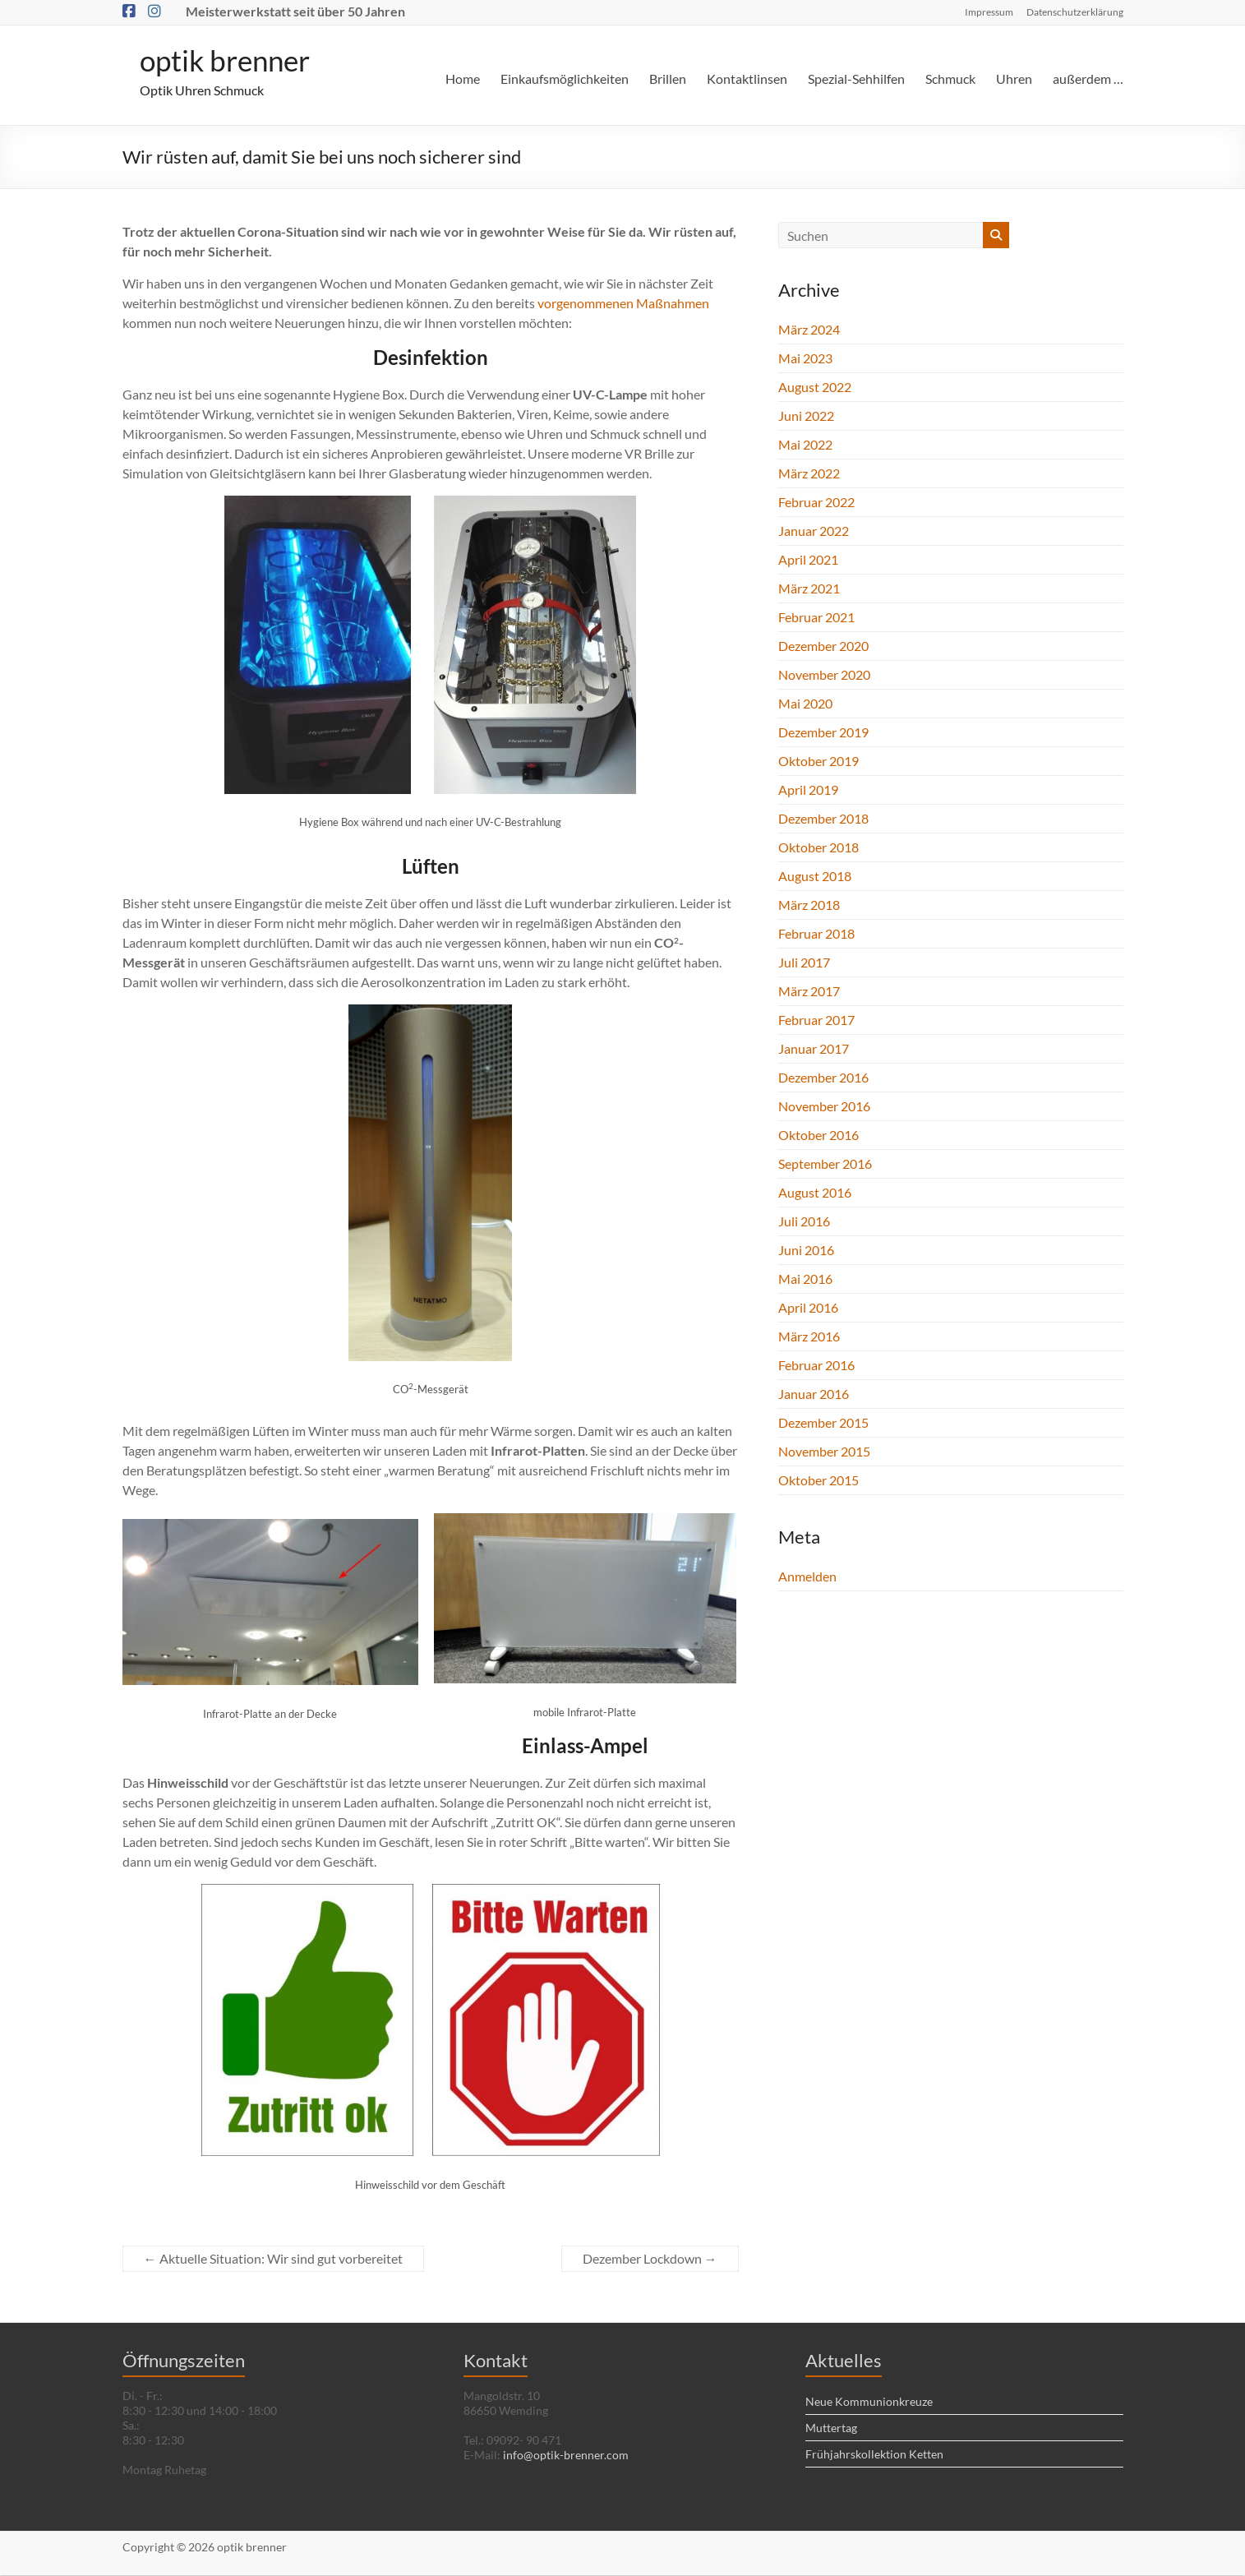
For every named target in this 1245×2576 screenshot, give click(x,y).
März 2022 (809, 474)
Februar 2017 (816, 1020)
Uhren (1014, 78)
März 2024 (809, 330)
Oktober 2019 (818, 761)
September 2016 (825, 1164)
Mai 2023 (805, 359)
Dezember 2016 (823, 1078)
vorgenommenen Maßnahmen (623, 304)
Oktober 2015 (818, 1481)
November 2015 (824, 1452)
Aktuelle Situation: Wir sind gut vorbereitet (273, 2259)
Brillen (667, 78)
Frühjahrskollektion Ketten (874, 2455)
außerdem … (1088, 78)
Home (462, 78)
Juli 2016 (804, 1222)
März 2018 (809, 905)
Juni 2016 (806, 1250)
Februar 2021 (816, 618)
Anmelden (807, 1577)
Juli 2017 (804, 963)
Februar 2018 (816, 934)
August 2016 (814, 1193)
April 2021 (808, 560)
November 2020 (824, 675)
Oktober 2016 (818, 1135)
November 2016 (824, 1107)
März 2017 (809, 991)
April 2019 (808, 790)
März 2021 (809, 589)
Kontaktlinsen (747, 78)
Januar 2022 (813, 531)
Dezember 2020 (823, 646)
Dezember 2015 (823, 1423)
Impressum (989, 12)
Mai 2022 (805, 445)
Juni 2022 (806, 416)
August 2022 (814, 387)
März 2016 (809, 1337)
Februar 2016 (816, 1365)
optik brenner (228, 61)
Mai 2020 (805, 704)
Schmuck (950, 78)
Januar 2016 (813, 1394)
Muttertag (831, 2428)
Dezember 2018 (823, 819)
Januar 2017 (813, 1049)
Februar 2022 (816, 502)
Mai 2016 (805, 1279)
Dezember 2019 (823, 733)
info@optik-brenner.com (566, 2456)
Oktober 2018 (818, 848)
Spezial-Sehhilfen (856, 78)
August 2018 (814, 876)
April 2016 (808, 1308)
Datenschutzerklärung (1074, 12)
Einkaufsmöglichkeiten (564, 78)
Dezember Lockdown (650, 2259)
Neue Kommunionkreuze (869, 2402)
